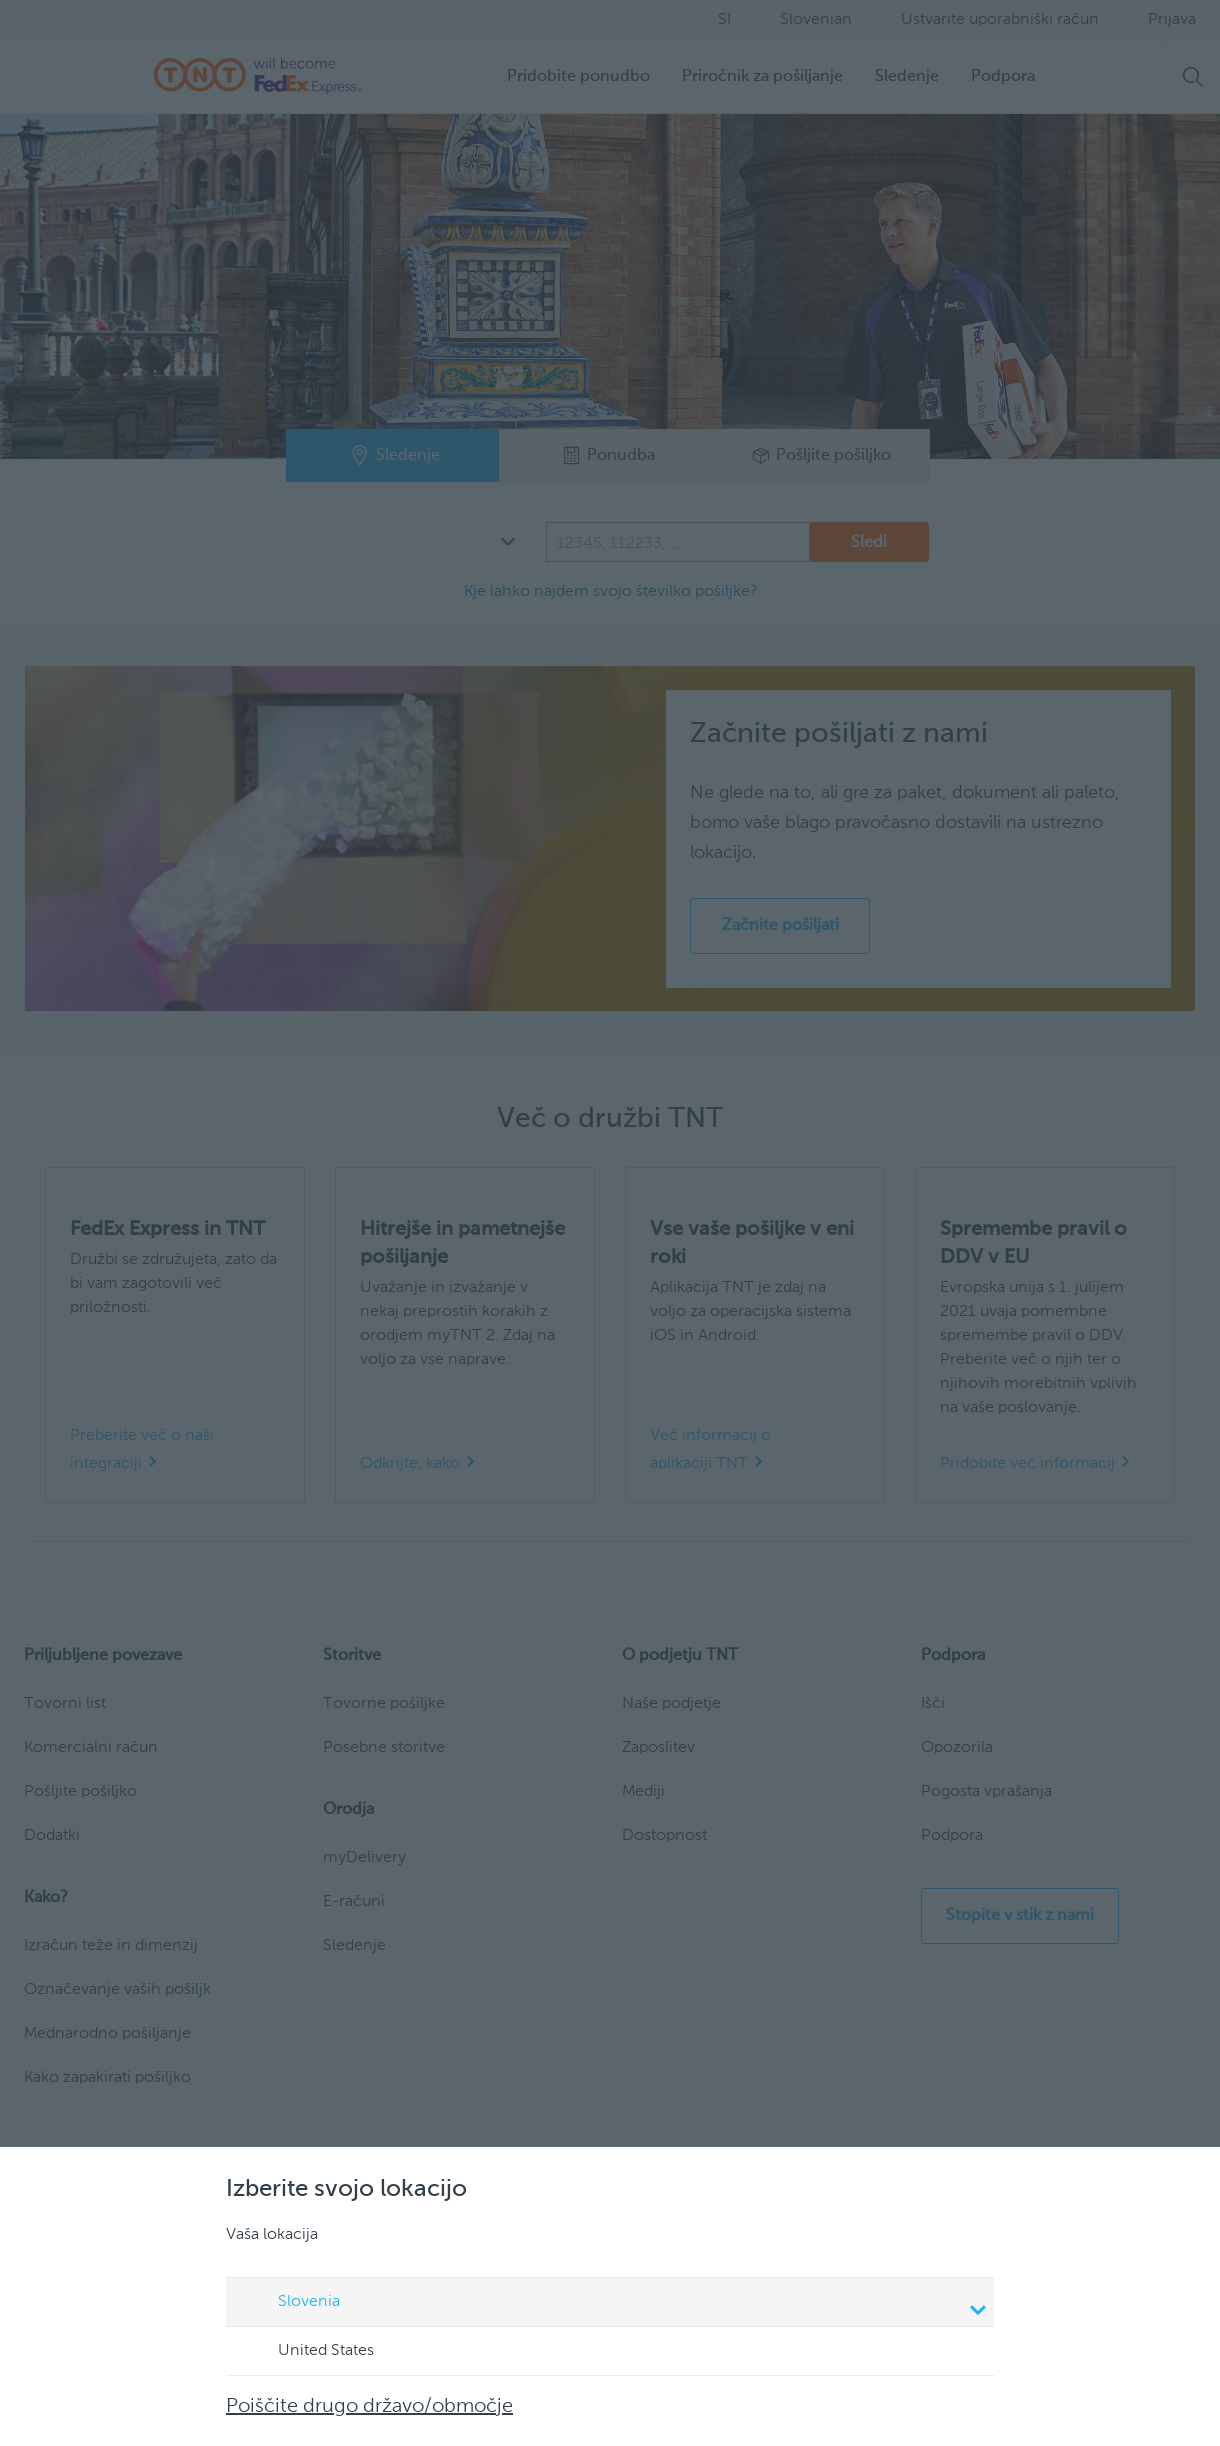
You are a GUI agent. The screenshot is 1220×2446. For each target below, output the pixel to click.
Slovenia (613, 2304)
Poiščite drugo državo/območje (369, 2407)
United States (307, 2352)
